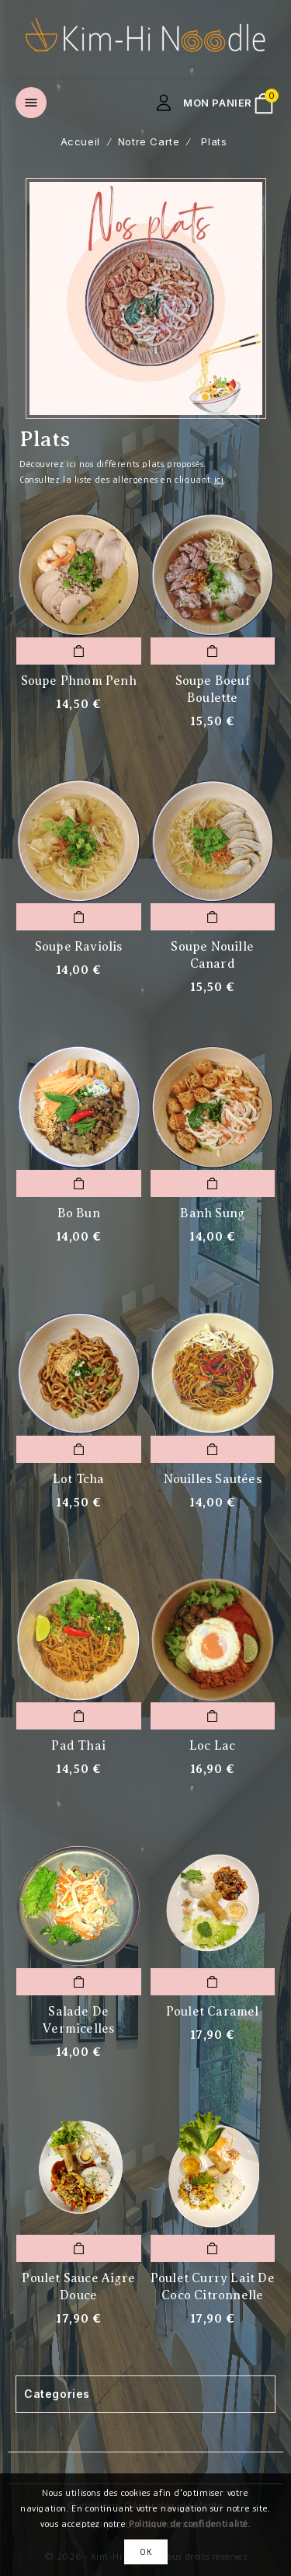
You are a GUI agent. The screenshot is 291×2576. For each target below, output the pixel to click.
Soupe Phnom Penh (79, 681)
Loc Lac (212, 1746)
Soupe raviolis (79, 947)
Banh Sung (212, 1213)
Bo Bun (78, 1213)
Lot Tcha (79, 1479)
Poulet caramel (212, 2012)
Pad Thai (78, 1746)
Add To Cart (78, 651)
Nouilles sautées (213, 1479)
